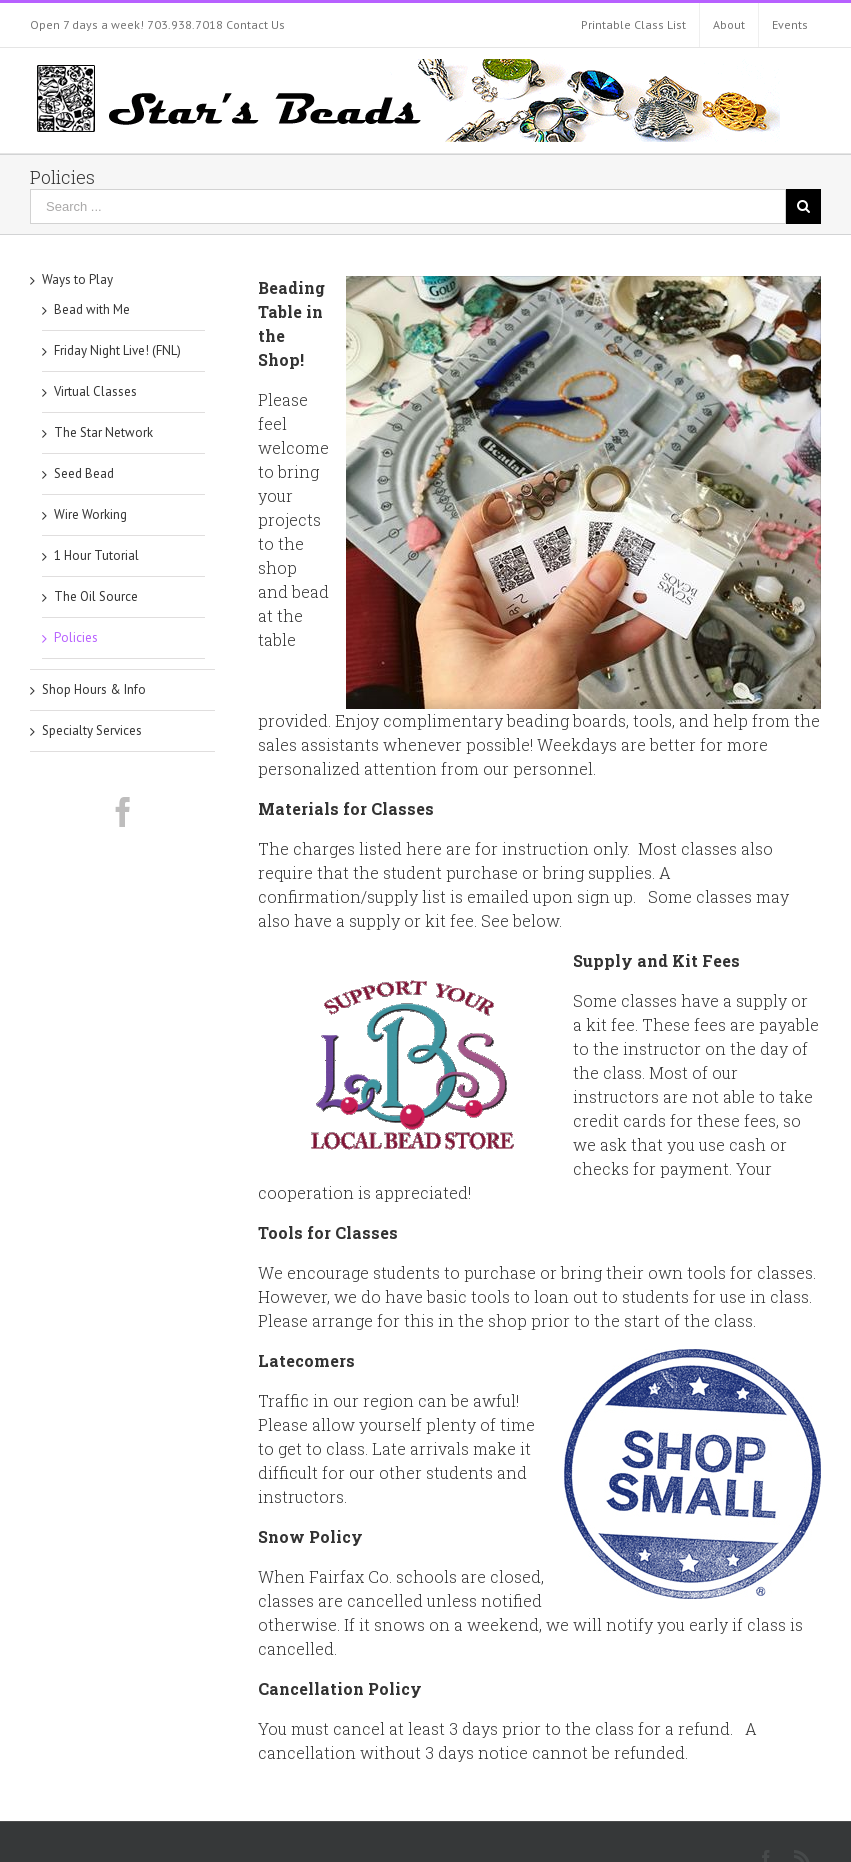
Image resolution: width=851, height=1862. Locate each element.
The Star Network (103, 432)
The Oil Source (96, 596)
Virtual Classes (95, 391)
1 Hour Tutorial (96, 555)
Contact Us (255, 24)
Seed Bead (84, 473)
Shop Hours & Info (94, 689)
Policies (76, 637)
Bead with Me (92, 309)
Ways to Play (77, 279)
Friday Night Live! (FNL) (117, 350)
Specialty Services (92, 730)
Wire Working (90, 514)
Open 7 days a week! (87, 24)
